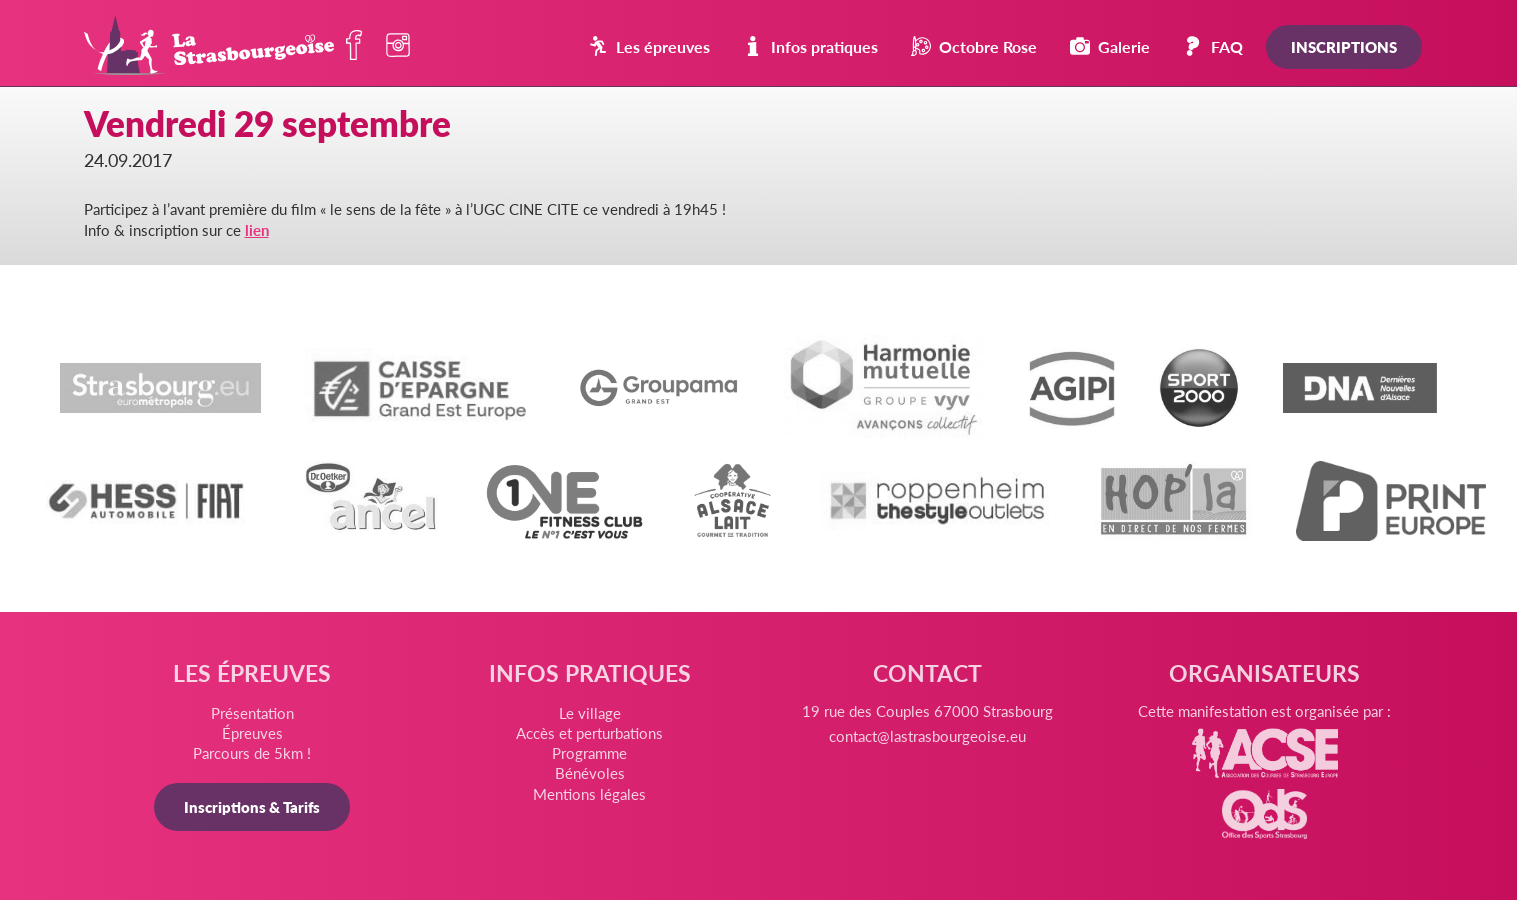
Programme (589, 752)
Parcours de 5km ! (252, 752)
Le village (590, 712)
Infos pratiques (810, 46)
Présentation (252, 712)
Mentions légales (589, 793)
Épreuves (252, 732)
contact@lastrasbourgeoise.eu (927, 735)
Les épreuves (649, 46)
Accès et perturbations (589, 732)
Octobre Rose (974, 46)
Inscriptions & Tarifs (252, 806)
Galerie (1110, 46)
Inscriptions (1344, 46)
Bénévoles (590, 772)
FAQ (1213, 46)
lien (257, 229)
